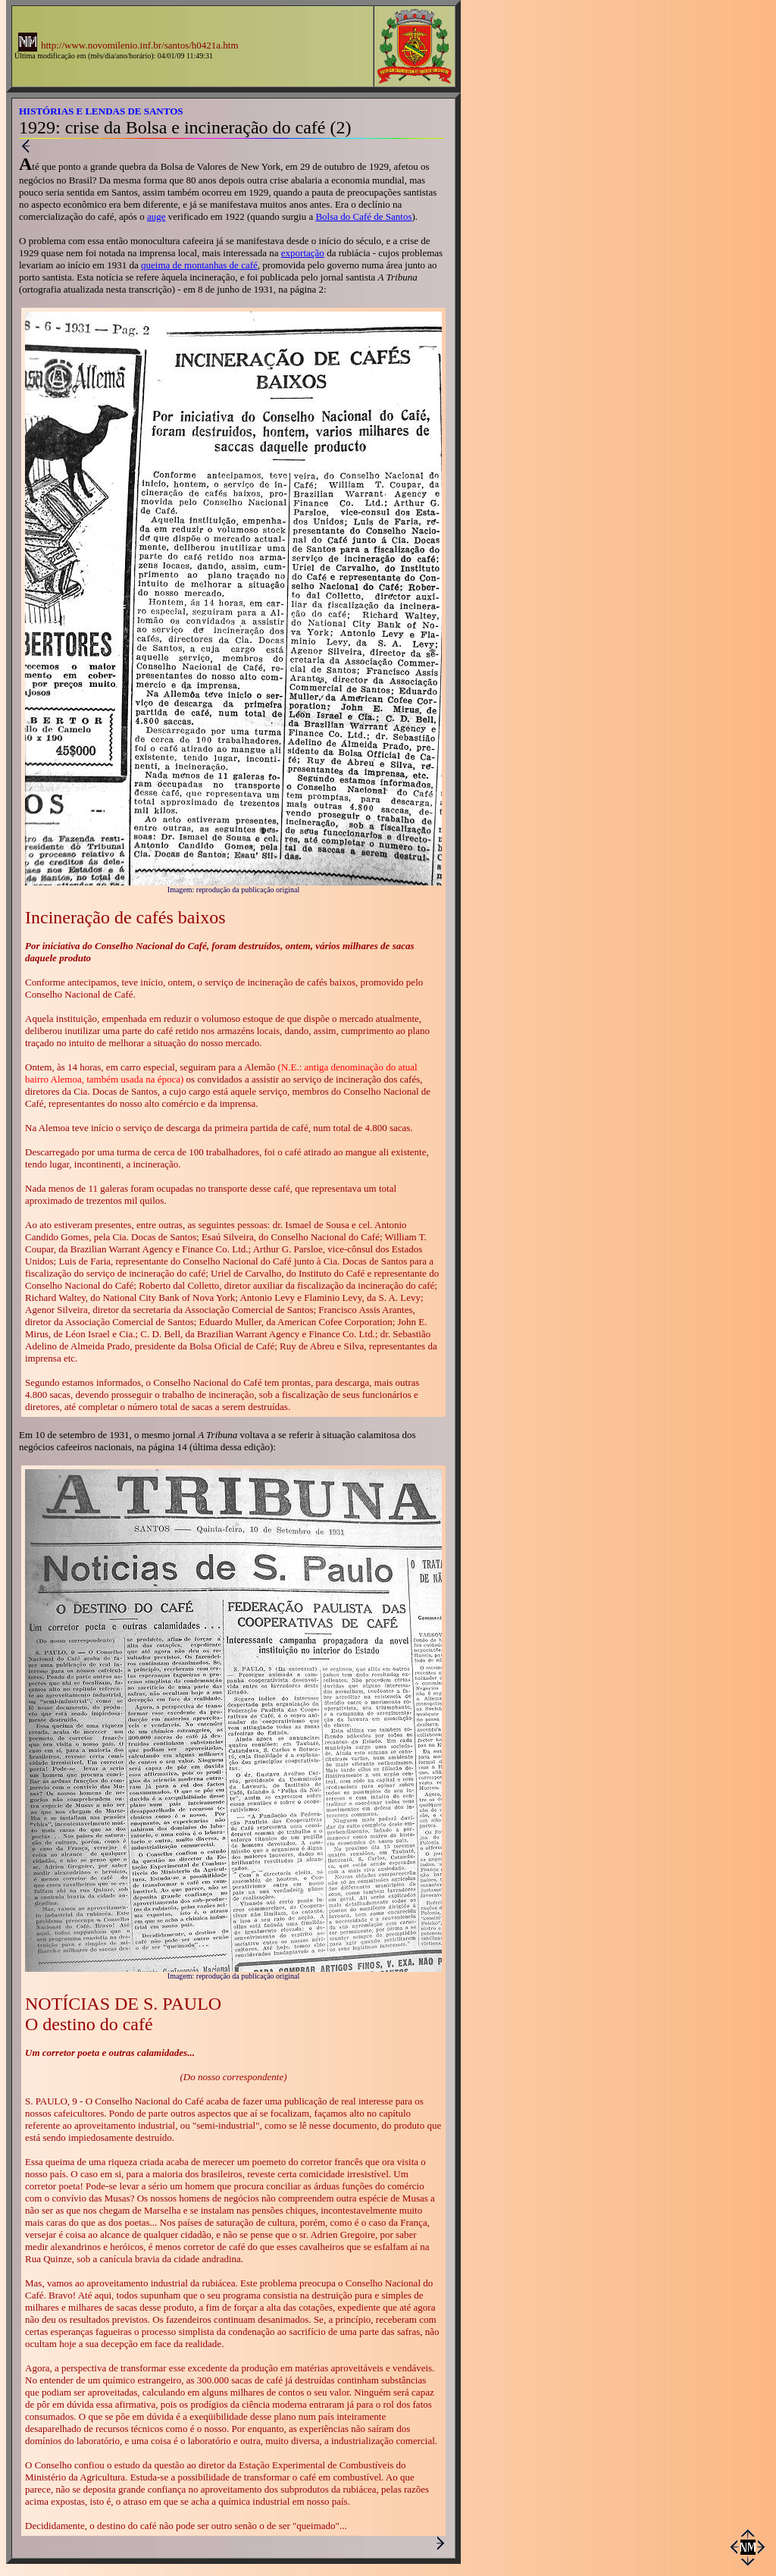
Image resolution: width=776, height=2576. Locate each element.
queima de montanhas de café (199, 265)
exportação (302, 253)
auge (156, 216)
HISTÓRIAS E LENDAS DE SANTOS (101, 111)
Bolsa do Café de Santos (363, 216)
